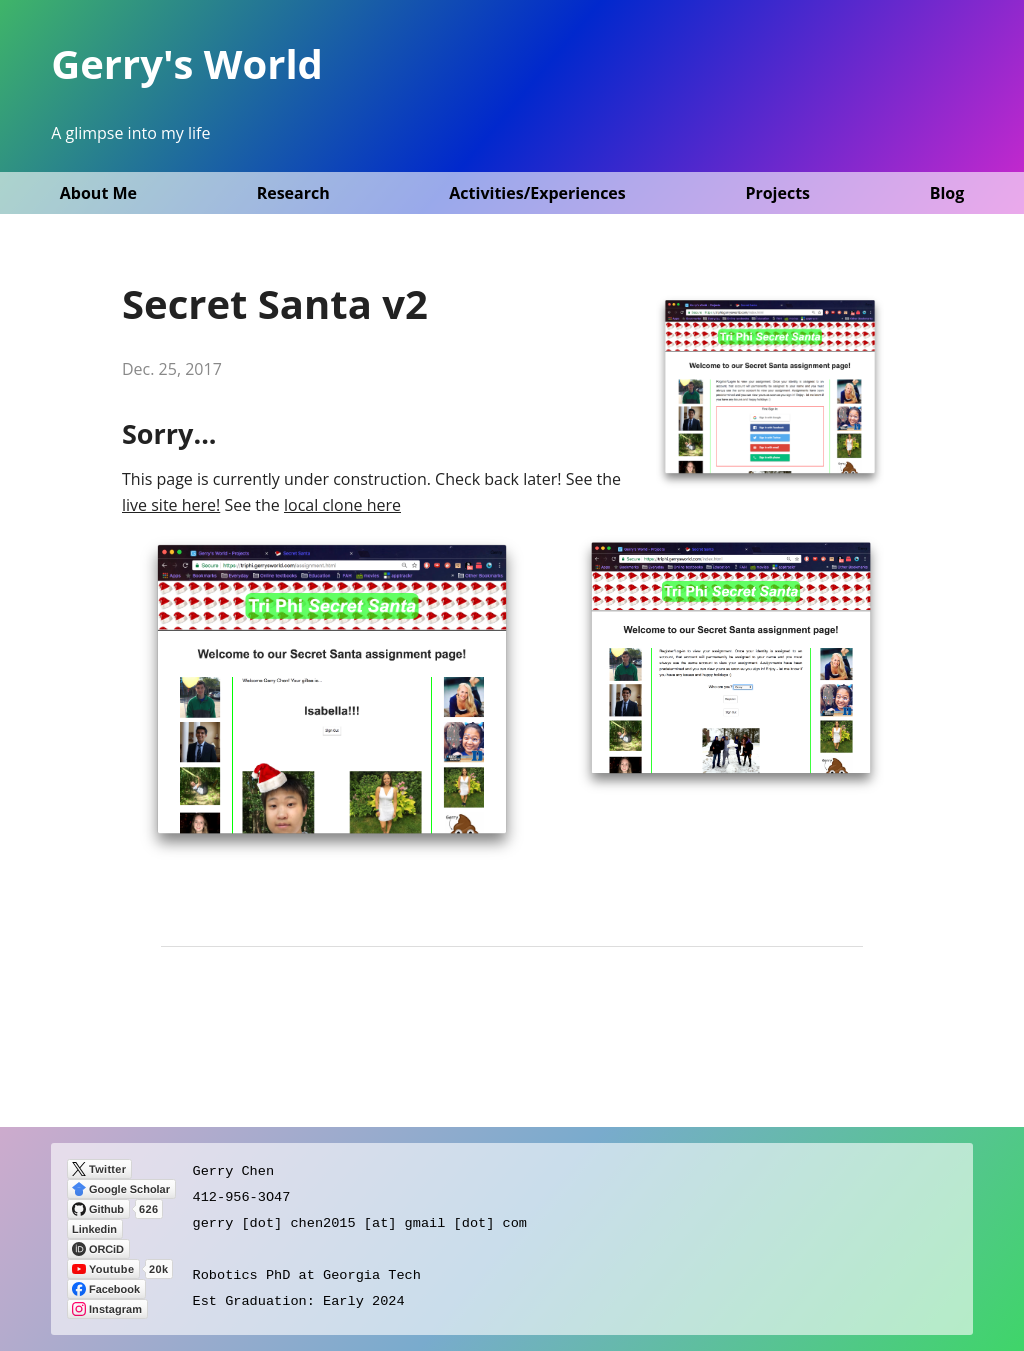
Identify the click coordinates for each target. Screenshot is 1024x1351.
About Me (98, 193)
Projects (777, 193)
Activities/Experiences (537, 193)
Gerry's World (187, 63)
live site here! (171, 505)
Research (293, 193)
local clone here (342, 505)
